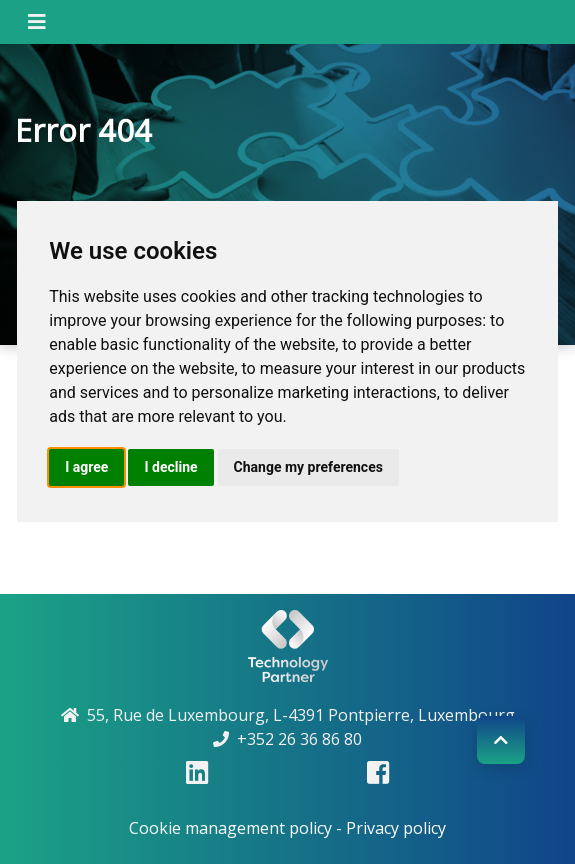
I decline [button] (170, 467)
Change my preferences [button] (308, 467)
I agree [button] (86, 467)
